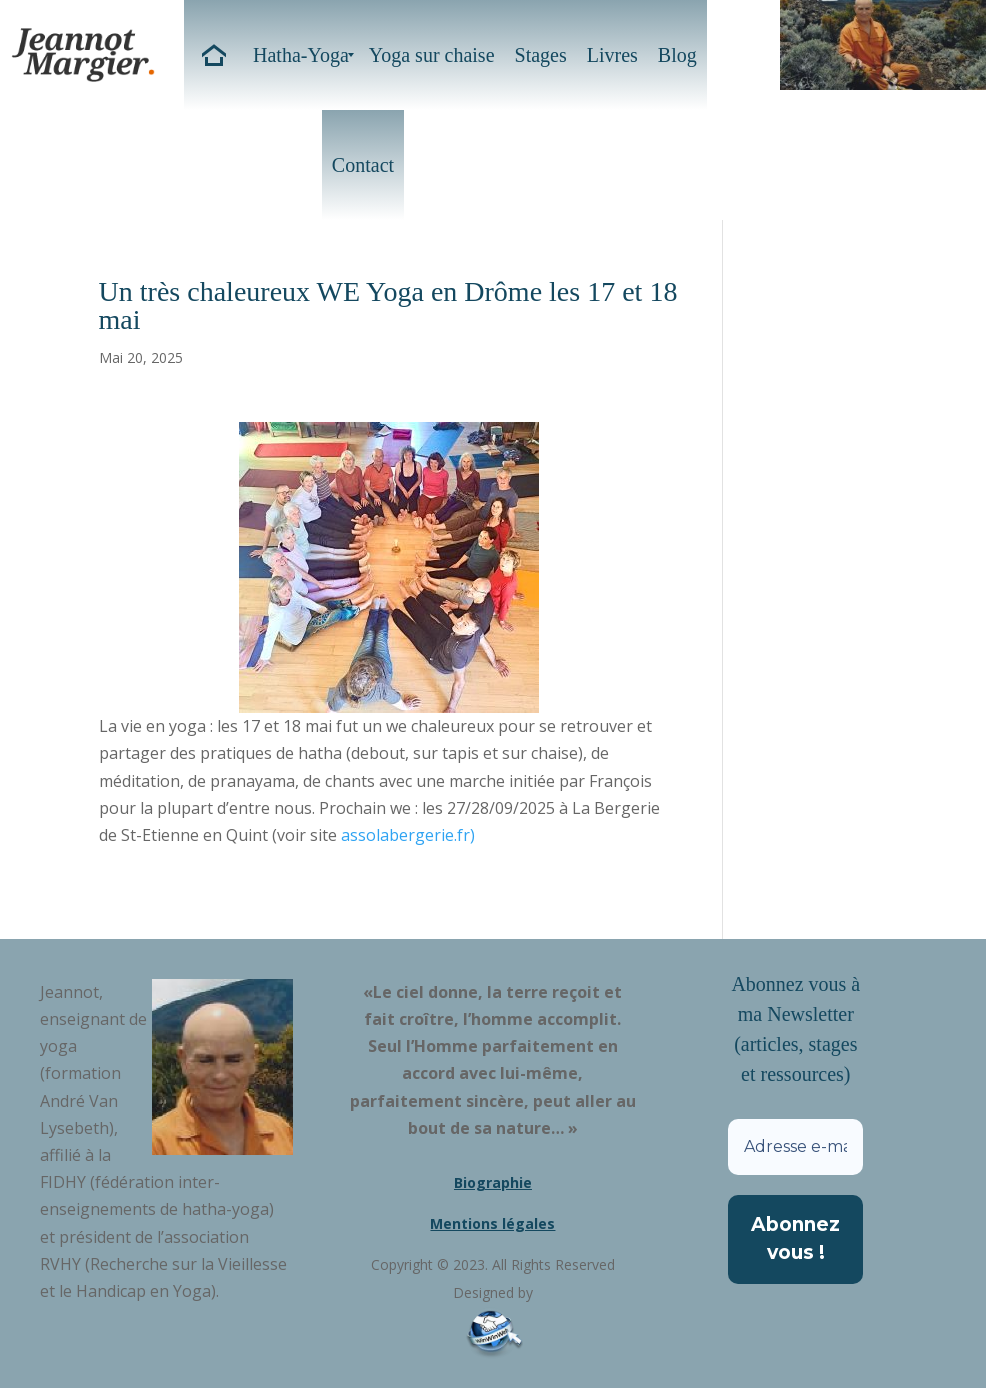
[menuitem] (213, 55)
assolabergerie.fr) (408, 835)
